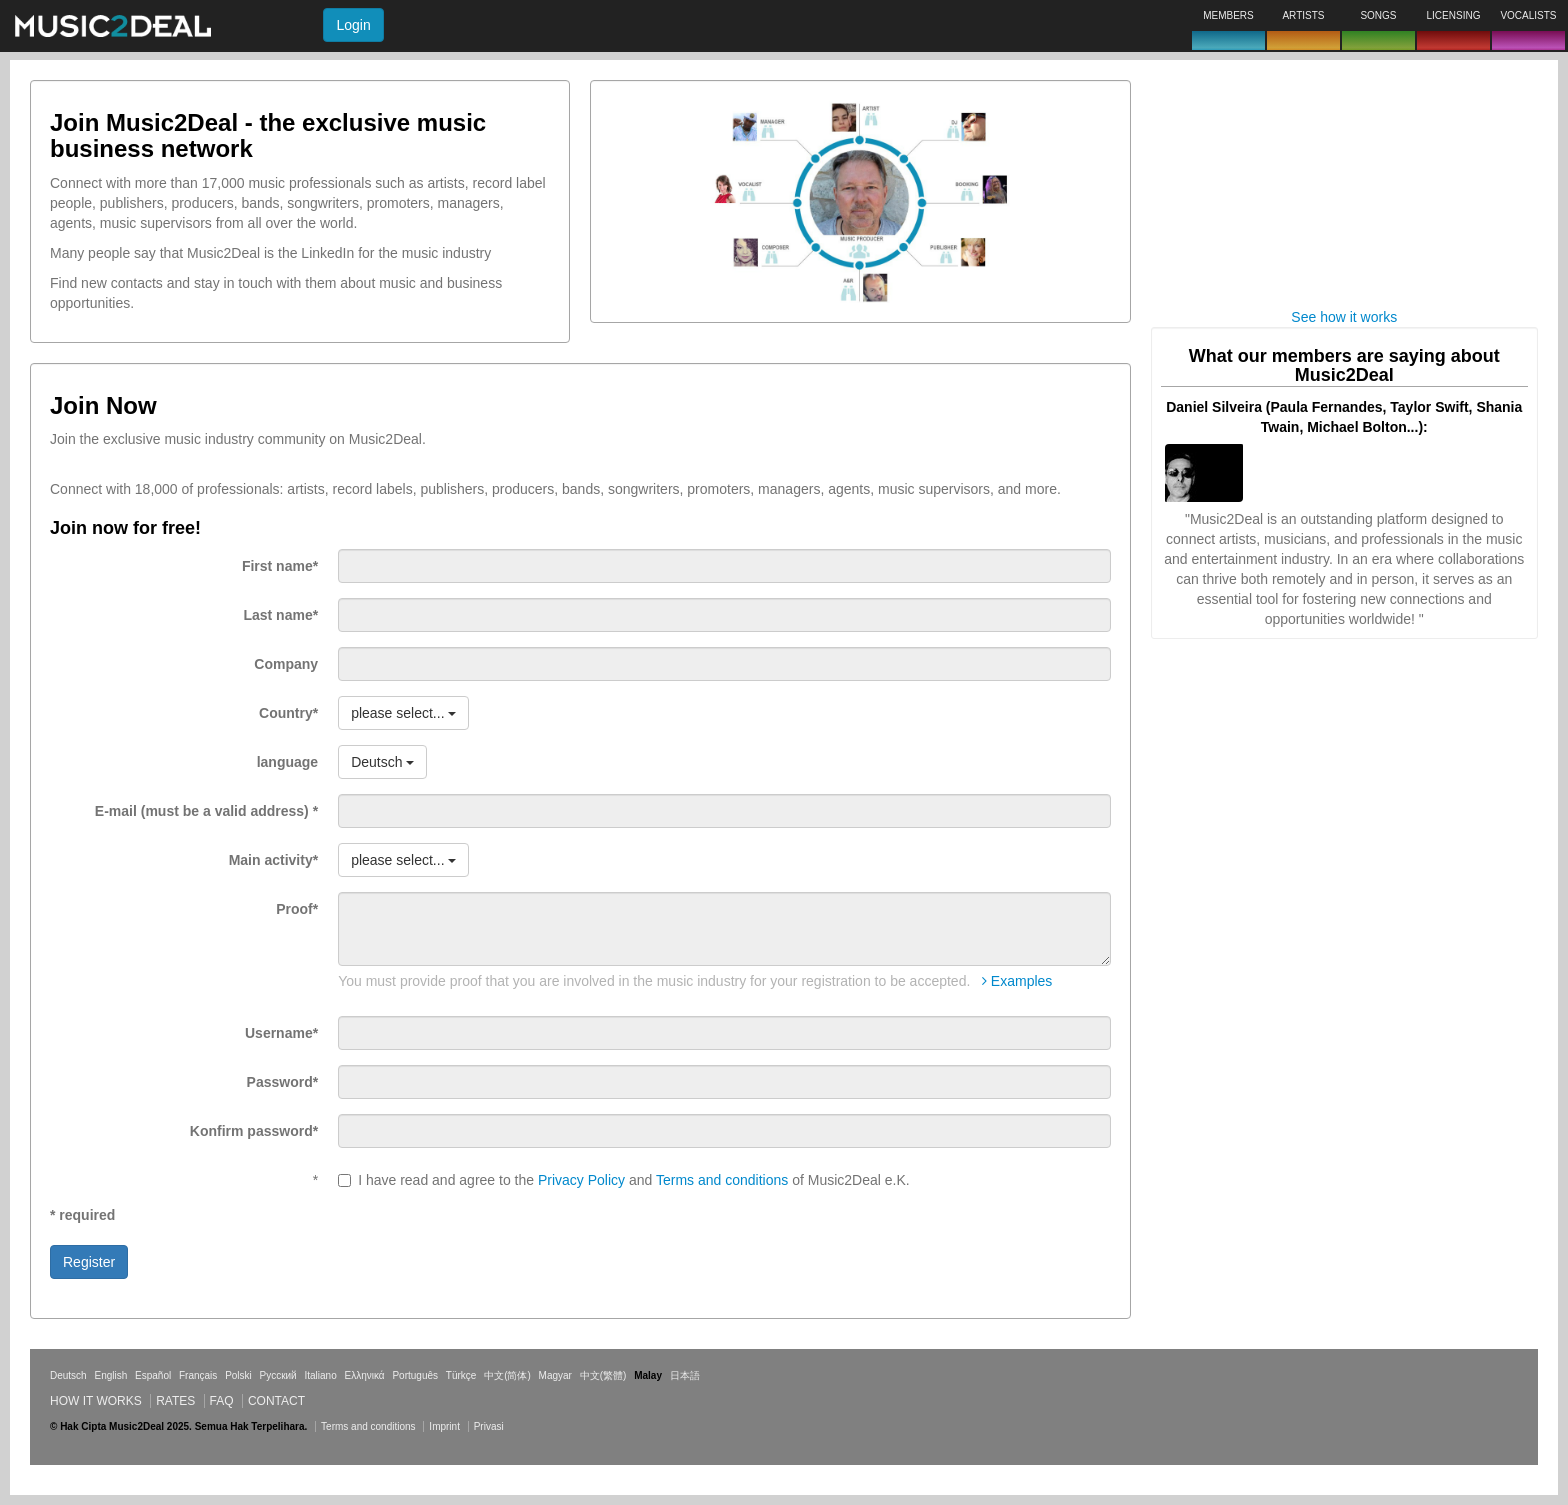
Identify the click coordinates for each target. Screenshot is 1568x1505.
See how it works (1344, 317)
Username (281, 1033)
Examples (1017, 981)
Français (198, 1375)
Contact (276, 1401)
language (287, 762)
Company (286, 664)
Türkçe (461, 1375)
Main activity (273, 860)
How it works (96, 1401)
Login (353, 25)
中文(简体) (507, 1375)
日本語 (685, 1375)
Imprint (444, 1426)
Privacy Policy (581, 1180)
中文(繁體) (603, 1375)
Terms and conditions (722, 1180)
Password (283, 1082)
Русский (278, 1375)
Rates (175, 1401)
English (110, 1375)
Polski (238, 1375)
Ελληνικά (365, 1375)
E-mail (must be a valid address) (206, 811)
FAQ (222, 1401)
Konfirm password (254, 1131)
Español (153, 1375)
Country (288, 713)
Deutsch (68, 1375)
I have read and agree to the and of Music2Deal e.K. (624, 1180)
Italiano (320, 1375)
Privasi (489, 1426)
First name (280, 566)
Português (415, 1375)
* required (82, 1215)
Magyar (555, 1375)
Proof (297, 909)
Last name (280, 615)
